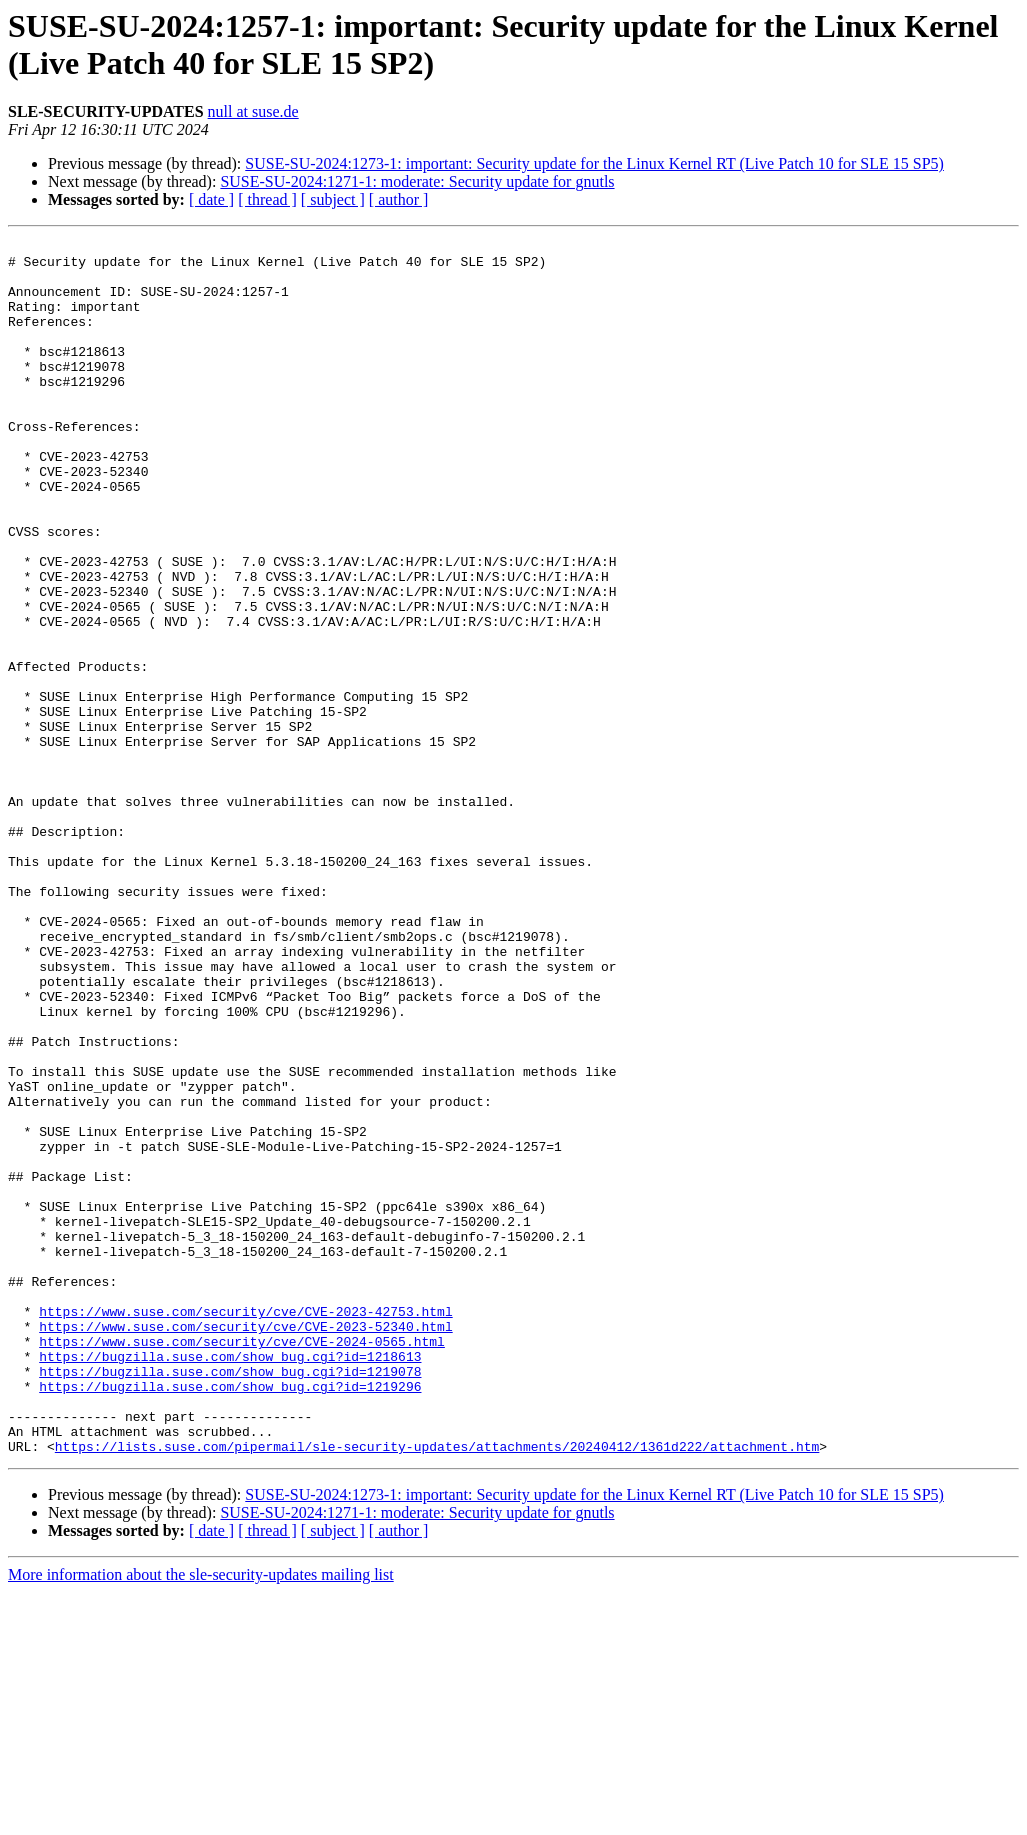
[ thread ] (267, 199)
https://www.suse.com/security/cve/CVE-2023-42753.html (245, 1527)
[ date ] (211, 199)
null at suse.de (253, 111)
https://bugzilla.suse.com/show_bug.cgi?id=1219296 (230, 1617)
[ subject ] (333, 199)
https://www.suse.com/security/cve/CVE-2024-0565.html (242, 1563)
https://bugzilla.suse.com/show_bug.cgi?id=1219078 (230, 1599)
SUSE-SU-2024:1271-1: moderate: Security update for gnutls (417, 181)
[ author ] (399, 199)
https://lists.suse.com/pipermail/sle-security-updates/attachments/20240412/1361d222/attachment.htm (437, 1689)
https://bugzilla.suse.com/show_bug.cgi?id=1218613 (230, 1581)
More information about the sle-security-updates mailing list (201, 1817)
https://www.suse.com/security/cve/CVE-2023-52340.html (245, 1545)
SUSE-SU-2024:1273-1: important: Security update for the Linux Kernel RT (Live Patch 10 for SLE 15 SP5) (594, 163)
